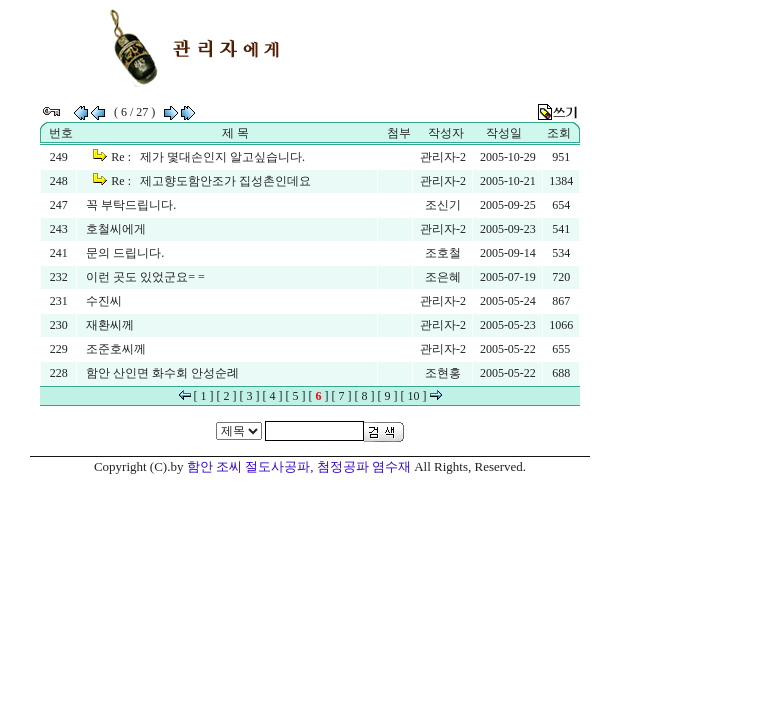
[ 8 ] (365, 396)
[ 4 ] (273, 396)
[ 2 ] (227, 396)
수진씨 (104, 301)
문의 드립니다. (125, 253)
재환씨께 (110, 325)
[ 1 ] (204, 396)
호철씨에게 (116, 229)
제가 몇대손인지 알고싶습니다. (222, 157)
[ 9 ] (388, 396)
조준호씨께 (116, 349)
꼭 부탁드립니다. (131, 205)
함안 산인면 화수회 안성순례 (162, 373)
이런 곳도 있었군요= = (145, 277)
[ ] (319, 396)
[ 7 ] (342, 396)
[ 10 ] (414, 396)
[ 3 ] (250, 396)
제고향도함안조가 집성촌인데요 (225, 181)
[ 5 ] (296, 396)
